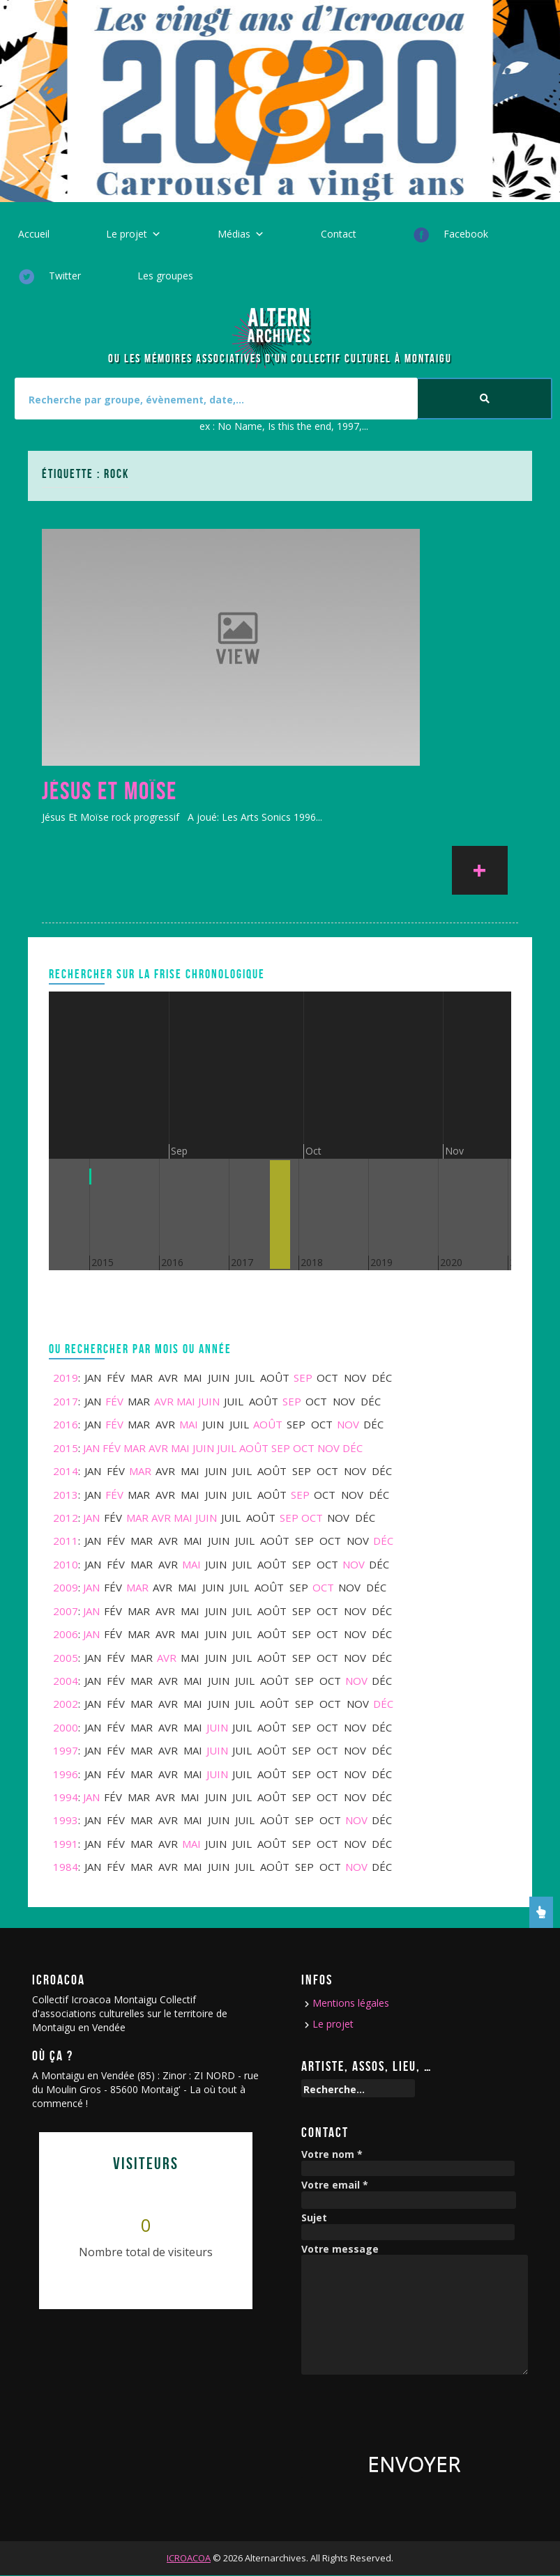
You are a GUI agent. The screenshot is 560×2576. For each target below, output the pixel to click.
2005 (65, 1658)
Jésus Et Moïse (109, 791)
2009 (65, 1587)
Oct (304, 1448)
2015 (65, 1448)
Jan (91, 1448)
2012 (65, 1518)
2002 (65, 1704)
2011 (65, 1541)
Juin (209, 1401)
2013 (65, 1495)
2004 (65, 1681)
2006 (65, 1634)
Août (267, 1424)
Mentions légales (350, 2003)
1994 (65, 1797)
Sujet (314, 2218)
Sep (303, 1378)
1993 (65, 1820)
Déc (352, 1448)
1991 (65, 1844)
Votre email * (334, 2185)
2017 (65, 1401)
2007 (65, 1611)
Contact (338, 233)
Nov (348, 1424)
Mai (185, 1401)
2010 (65, 1564)
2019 (65, 1378)
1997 (65, 1750)
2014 (65, 1471)
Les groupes (165, 275)
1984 (65, 1867)
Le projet (126, 233)
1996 (65, 1774)
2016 (65, 1424)
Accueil (34, 233)
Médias (234, 233)
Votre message (340, 2249)
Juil (226, 1448)
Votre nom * (332, 2155)
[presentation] (407, 2409)
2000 (65, 1727)
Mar (134, 1448)
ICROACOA (189, 2558)
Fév (114, 1401)
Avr (164, 1401)
